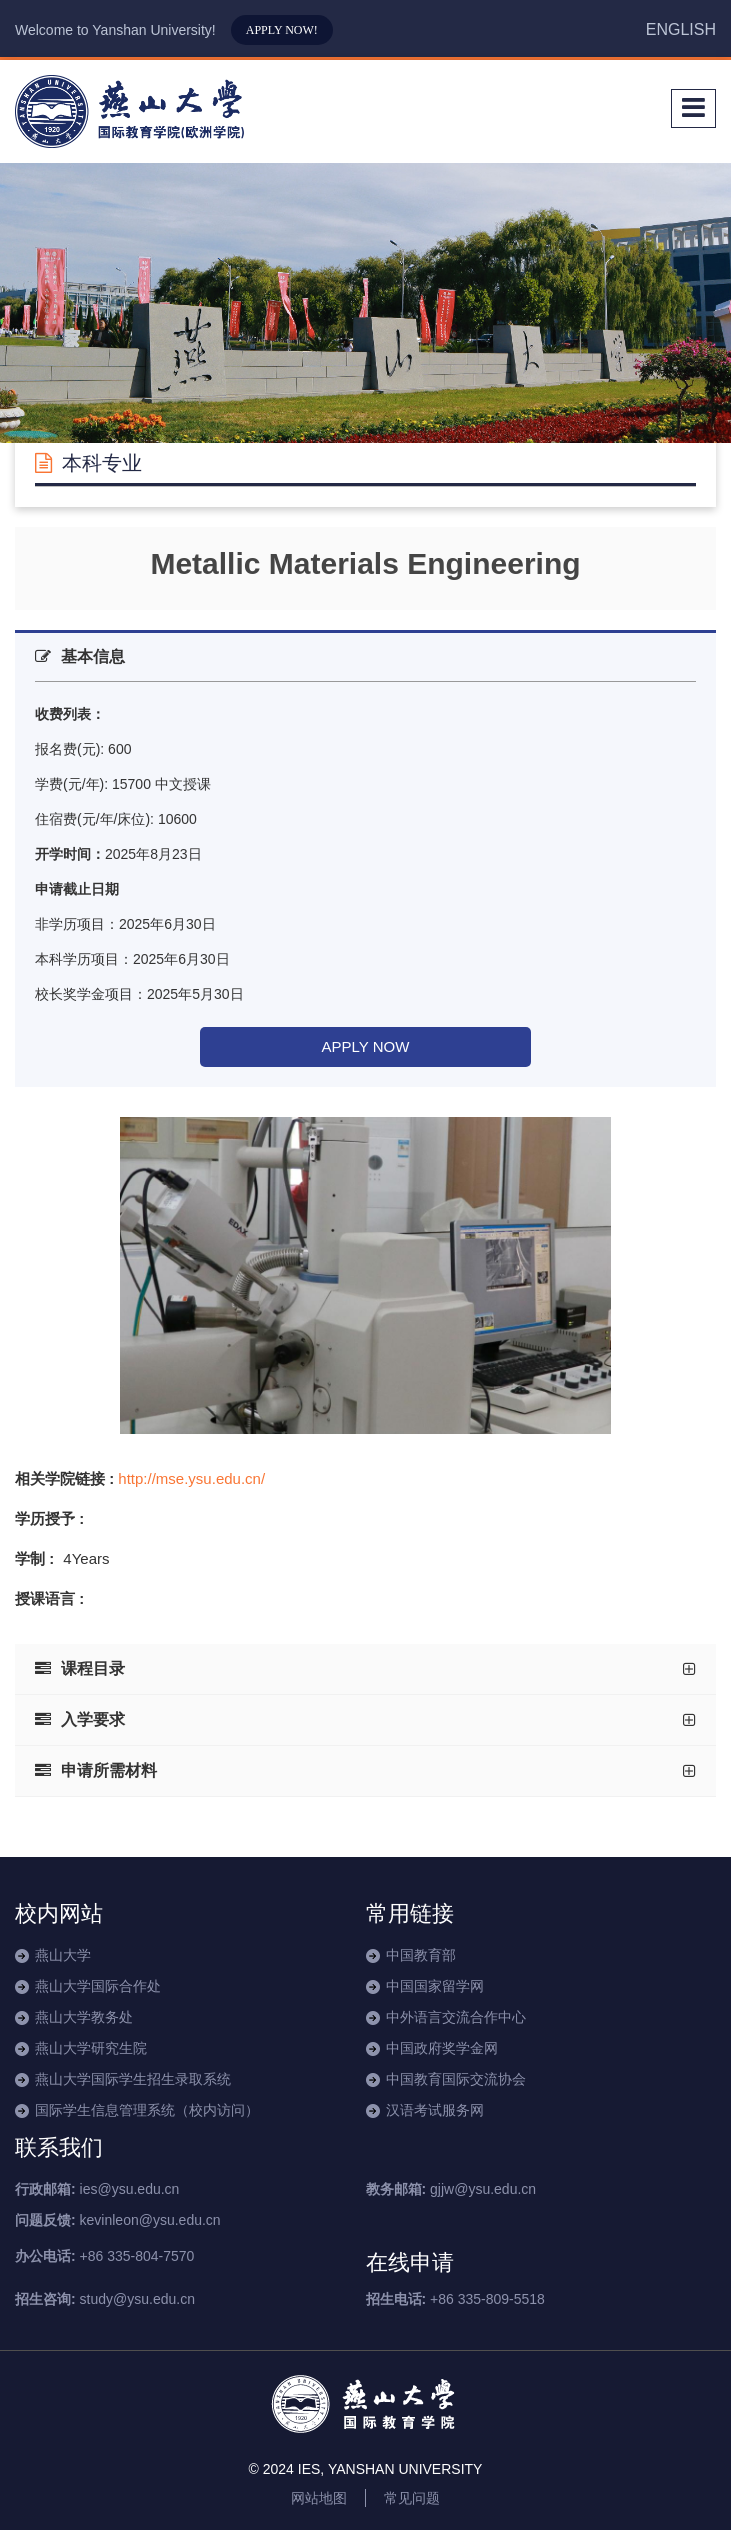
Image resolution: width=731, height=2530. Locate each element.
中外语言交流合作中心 (456, 2017)
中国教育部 (421, 1955)
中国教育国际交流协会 (456, 2079)
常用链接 (410, 1913)
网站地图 (319, 2498)
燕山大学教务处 (84, 2017)
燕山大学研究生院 (91, 2048)
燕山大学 (63, 1955)
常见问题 (412, 2498)
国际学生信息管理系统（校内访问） (147, 2110)
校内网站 (59, 1913)
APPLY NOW (366, 1046)
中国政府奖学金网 (442, 2048)
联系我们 (59, 2147)
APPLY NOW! (282, 30)
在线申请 (410, 2262)
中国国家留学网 (435, 1986)
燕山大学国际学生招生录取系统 (133, 2079)
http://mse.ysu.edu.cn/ (191, 1478)
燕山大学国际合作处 (98, 1986)
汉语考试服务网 (435, 2110)
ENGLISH (681, 29)
